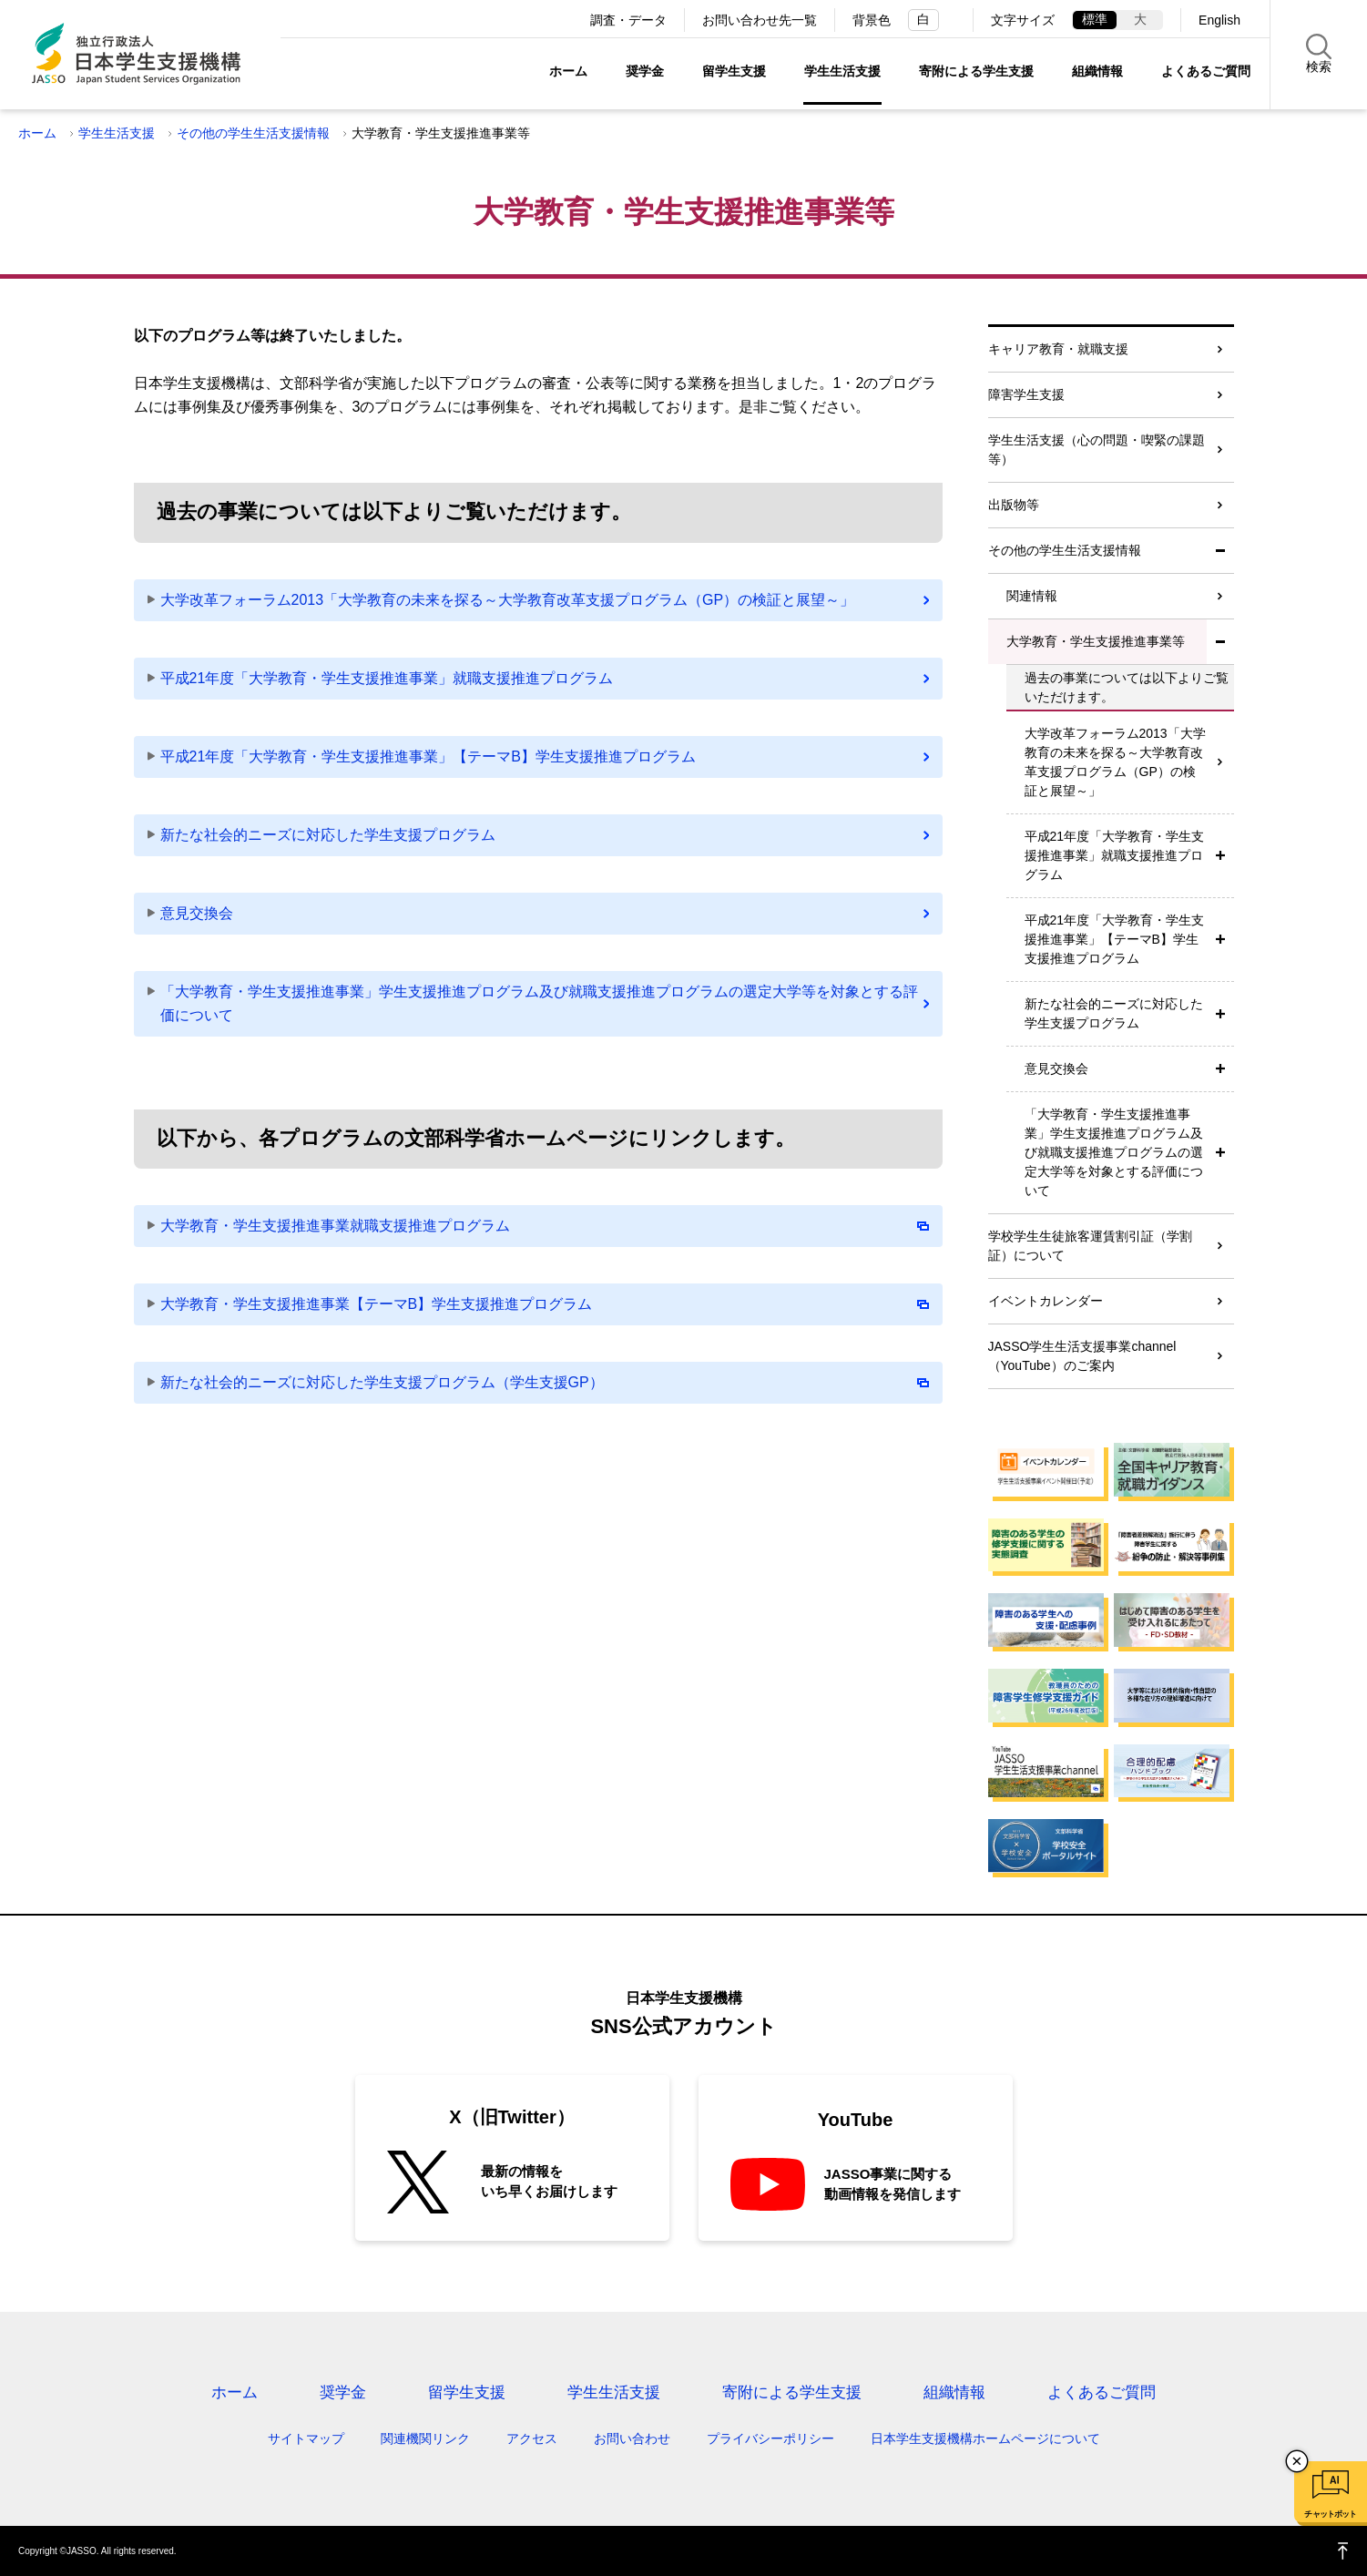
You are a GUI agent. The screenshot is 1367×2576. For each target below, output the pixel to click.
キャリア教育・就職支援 (1058, 349)
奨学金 (645, 71)
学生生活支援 (842, 71)
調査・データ (628, 20)
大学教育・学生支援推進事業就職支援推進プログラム (544, 1225)
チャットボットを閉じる (1297, 2461)
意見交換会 (196, 913)
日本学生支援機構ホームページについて (985, 2438)
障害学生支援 (1026, 394)
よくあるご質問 (1205, 71)
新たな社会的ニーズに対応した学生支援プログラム (327, 835)
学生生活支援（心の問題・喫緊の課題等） (1096, 449)
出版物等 (1013, 504)
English (1219, 20)
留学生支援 (734, 71)
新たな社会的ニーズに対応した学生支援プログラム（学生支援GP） (544, 1382)
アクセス (531, 2438)
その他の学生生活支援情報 (253, 133)
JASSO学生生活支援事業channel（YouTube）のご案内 (1082, 1356)
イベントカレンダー (1045, 1300)
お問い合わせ (632, 2438)
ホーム (568, 71)
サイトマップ (306, 2438)
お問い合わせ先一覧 (759, 20)
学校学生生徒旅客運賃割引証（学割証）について (1090, 1245)
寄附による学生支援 (976, 71)
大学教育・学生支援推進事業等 (1095, 641)
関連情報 (1031, 595)
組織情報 (1097, 71)
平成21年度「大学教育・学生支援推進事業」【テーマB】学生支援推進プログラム (428, 756)
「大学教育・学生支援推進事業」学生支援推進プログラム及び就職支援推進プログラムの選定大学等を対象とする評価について (539, 1003)
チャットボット (1330, 2514)
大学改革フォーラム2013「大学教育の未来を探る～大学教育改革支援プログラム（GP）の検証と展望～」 (507, 600)
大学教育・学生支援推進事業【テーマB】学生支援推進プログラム (544, 1304)
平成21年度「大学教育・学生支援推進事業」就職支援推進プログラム (387, 678)
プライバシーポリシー (770, 2438)
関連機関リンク (425, 2438)
